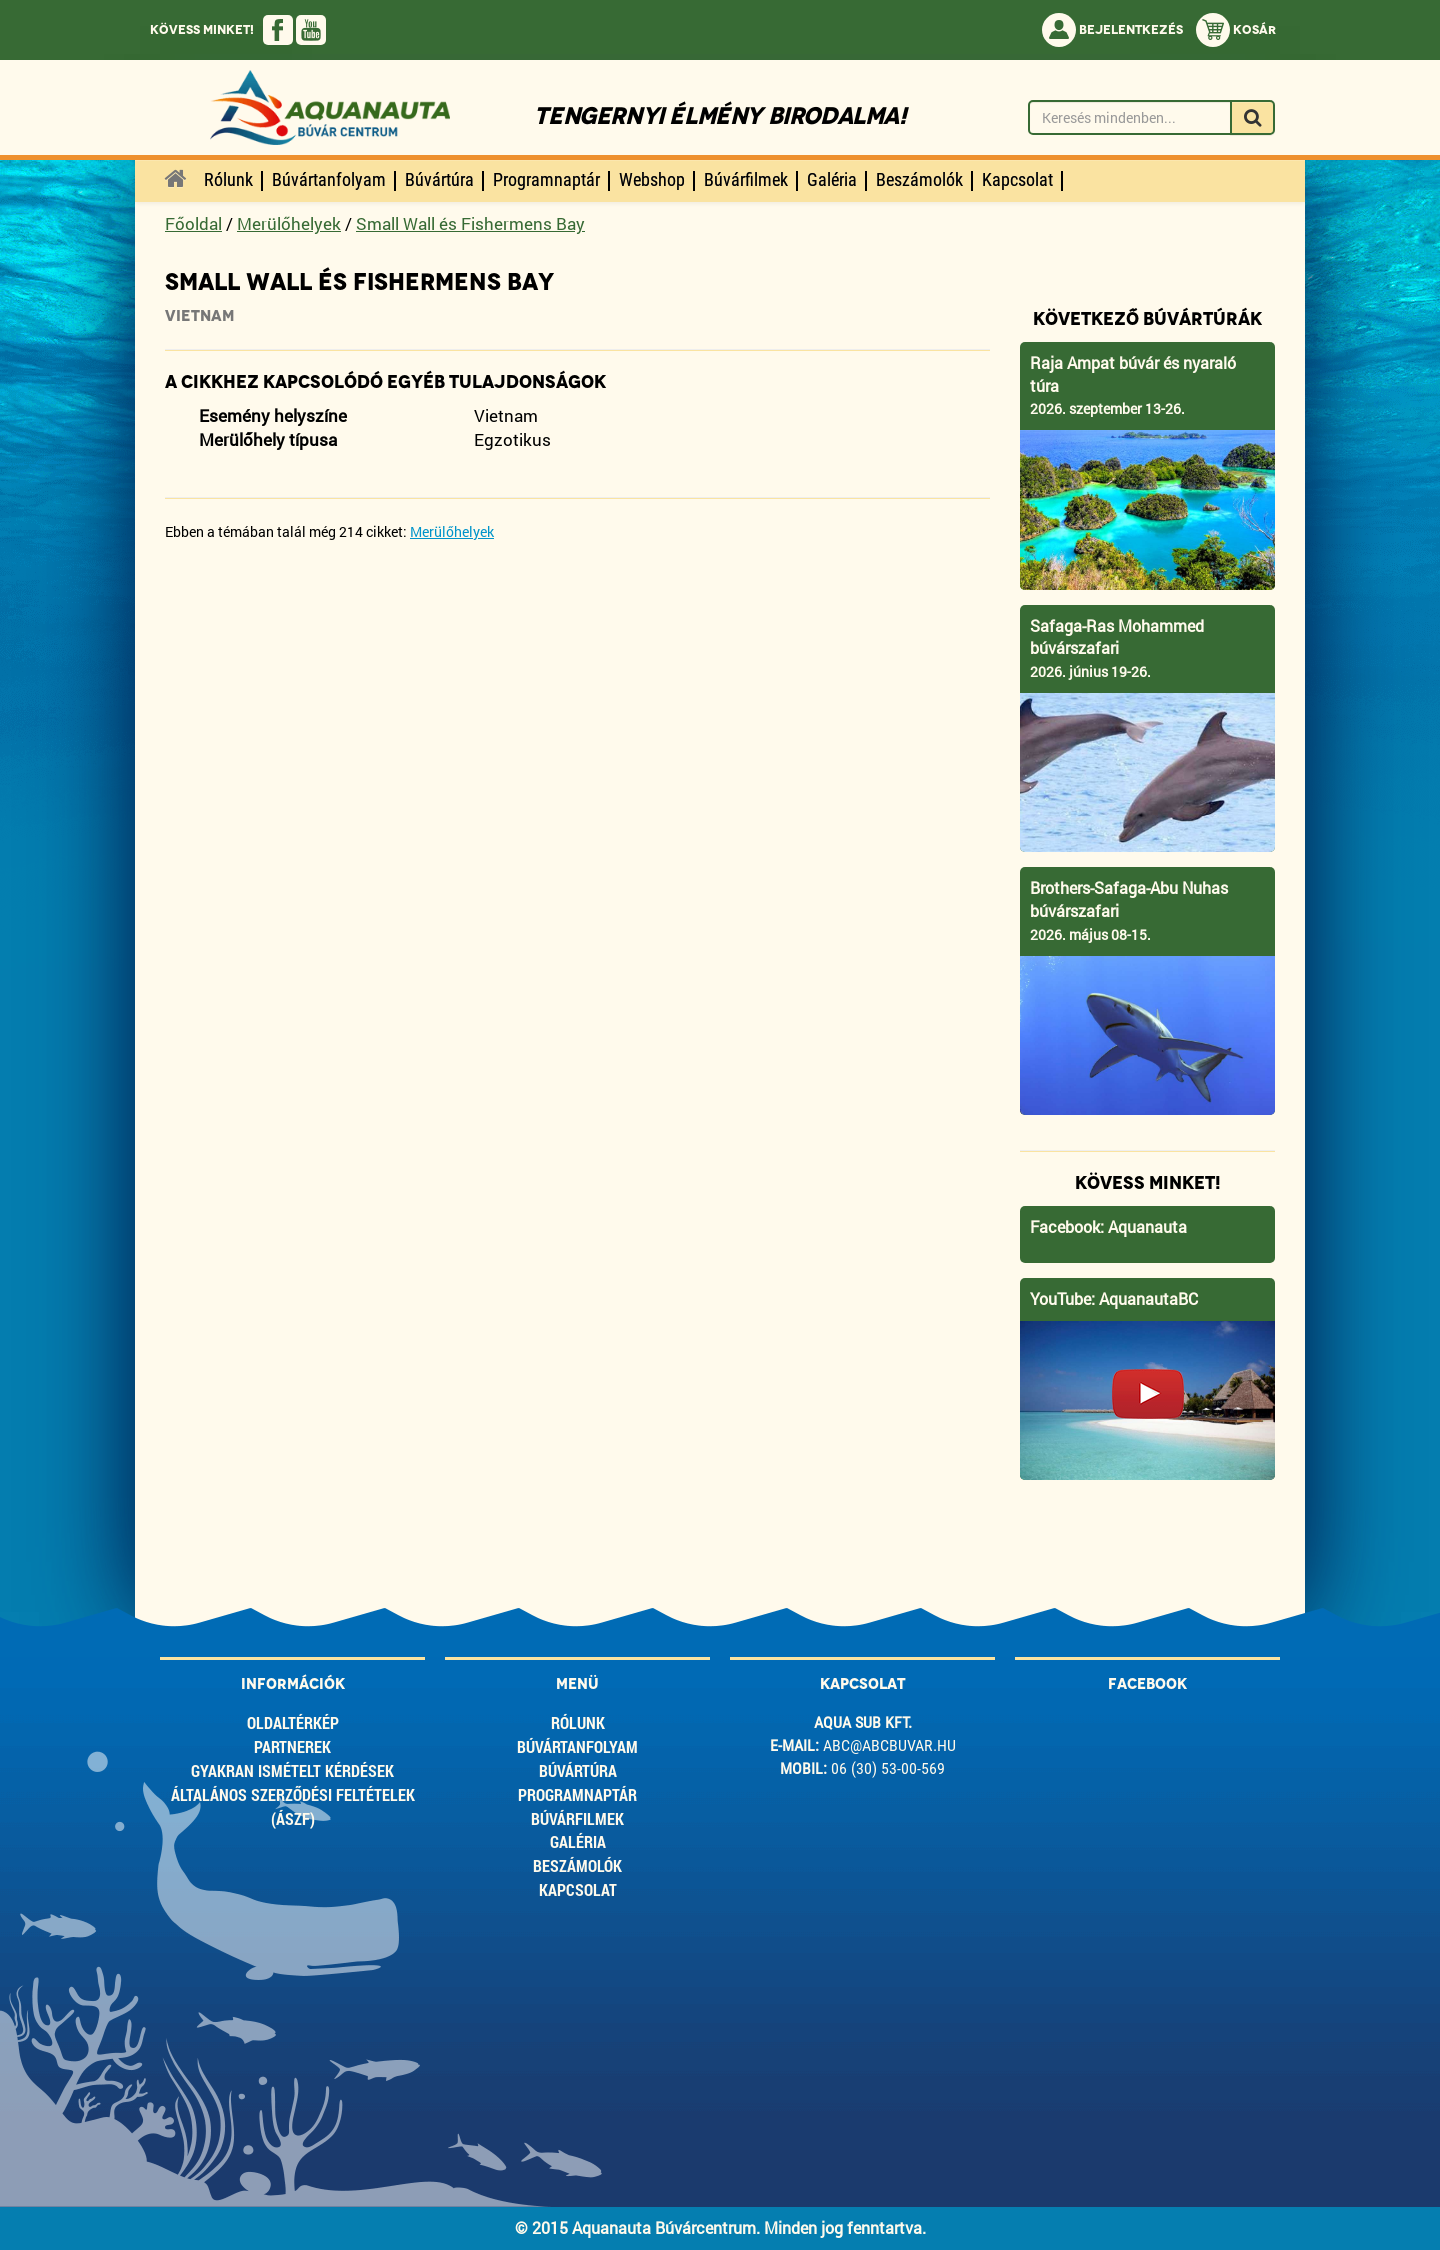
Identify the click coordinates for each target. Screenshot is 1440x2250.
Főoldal (193, 223)
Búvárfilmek (577, 1818)
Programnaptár (577, 1794)
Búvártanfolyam (577, 1746)
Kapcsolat (578, 1889)
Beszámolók (577, 1865)
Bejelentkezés (1112, 30)
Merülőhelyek (289, 223)
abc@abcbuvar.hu (889, 1745)
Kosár (1236, 30)
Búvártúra (578, 1770)
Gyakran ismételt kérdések (292, 1770)
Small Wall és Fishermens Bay (470, 223)
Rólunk (578, 1722)
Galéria (578, 1841)
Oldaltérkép (293, 1722)
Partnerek (292, 1746)
